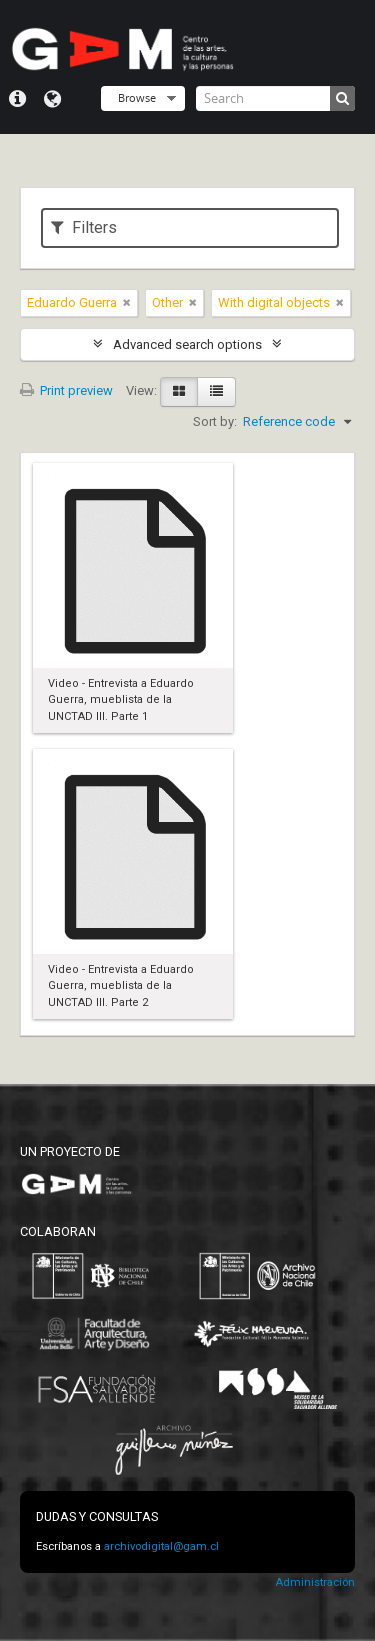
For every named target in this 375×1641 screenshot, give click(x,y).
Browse (137, 97)
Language (52, 99)
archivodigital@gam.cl (161, 1546)
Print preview (66, 390)
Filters (84, 227)
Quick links (17, 99)
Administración (315, 1582)
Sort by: (215, 421)
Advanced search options (187, 344)
